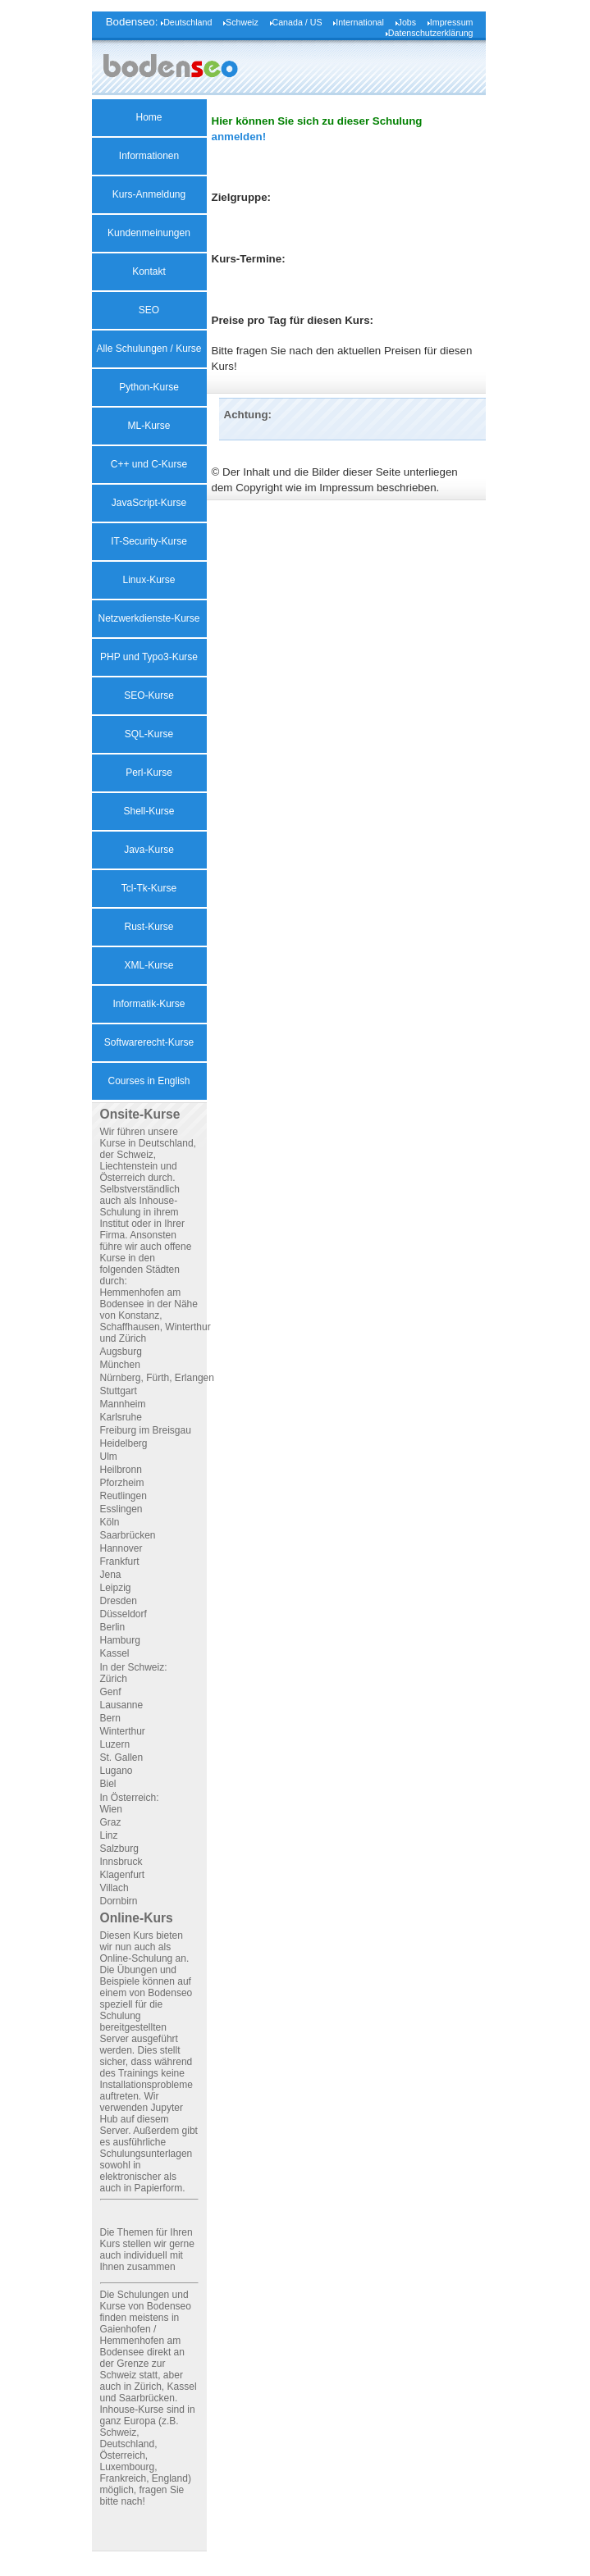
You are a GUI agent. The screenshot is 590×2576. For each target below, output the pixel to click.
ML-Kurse (148, 425)
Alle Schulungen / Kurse (148, 348)
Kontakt (149, 271)
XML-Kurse (148, 965)
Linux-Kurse (148, 580)
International (360, 22)
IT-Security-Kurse (149, 541)
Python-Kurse (149, 387)
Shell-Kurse (148, 811)
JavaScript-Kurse (149, 502)
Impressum (451, 22)
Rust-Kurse (148, 926)
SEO (149, 310)
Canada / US (297, 22)
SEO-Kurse (149, 695)
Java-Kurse (149, 849)
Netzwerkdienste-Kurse (148, 618)
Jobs (407, 22)
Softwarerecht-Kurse (149, 1042)
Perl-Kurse (149, 772)
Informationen (149, 156)
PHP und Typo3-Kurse (149, 657)
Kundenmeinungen (148, 233)
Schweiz (242, 22)
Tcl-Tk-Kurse (148, 888)
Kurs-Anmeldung (148, 194)
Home (148, 117)
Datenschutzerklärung (430, 33)
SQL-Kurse (149, 734)
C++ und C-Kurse (149, 464)
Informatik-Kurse (148, 1004)
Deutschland (187, 22)
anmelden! (239, 136)
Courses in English (148, 1081)
